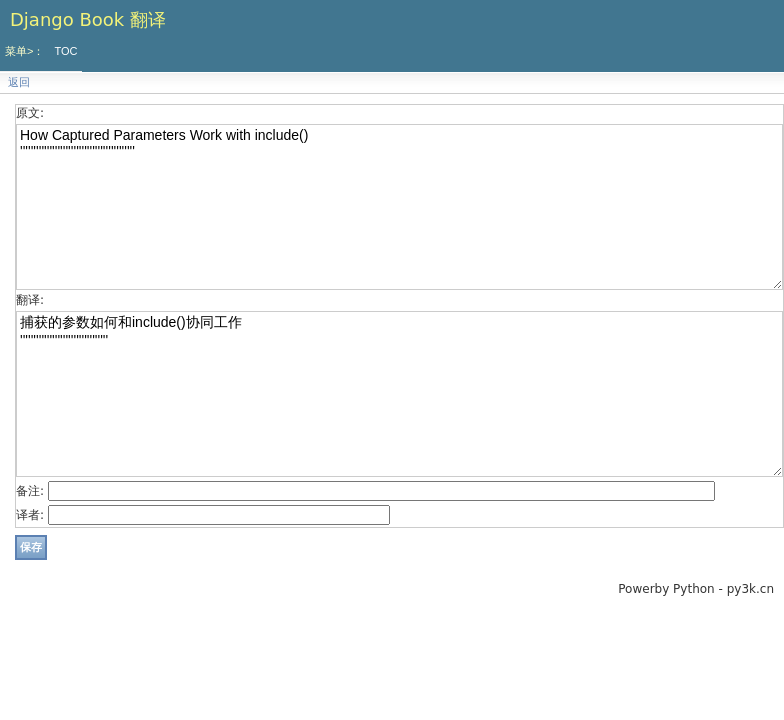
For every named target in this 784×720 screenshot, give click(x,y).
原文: (30, 113)
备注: (30, 491)
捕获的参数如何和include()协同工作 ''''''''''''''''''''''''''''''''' (399, 394)
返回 (19, 82)
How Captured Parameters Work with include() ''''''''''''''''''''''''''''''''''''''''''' (399, 207)
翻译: (30, 300)
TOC (65, 51)
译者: (30, 515)
